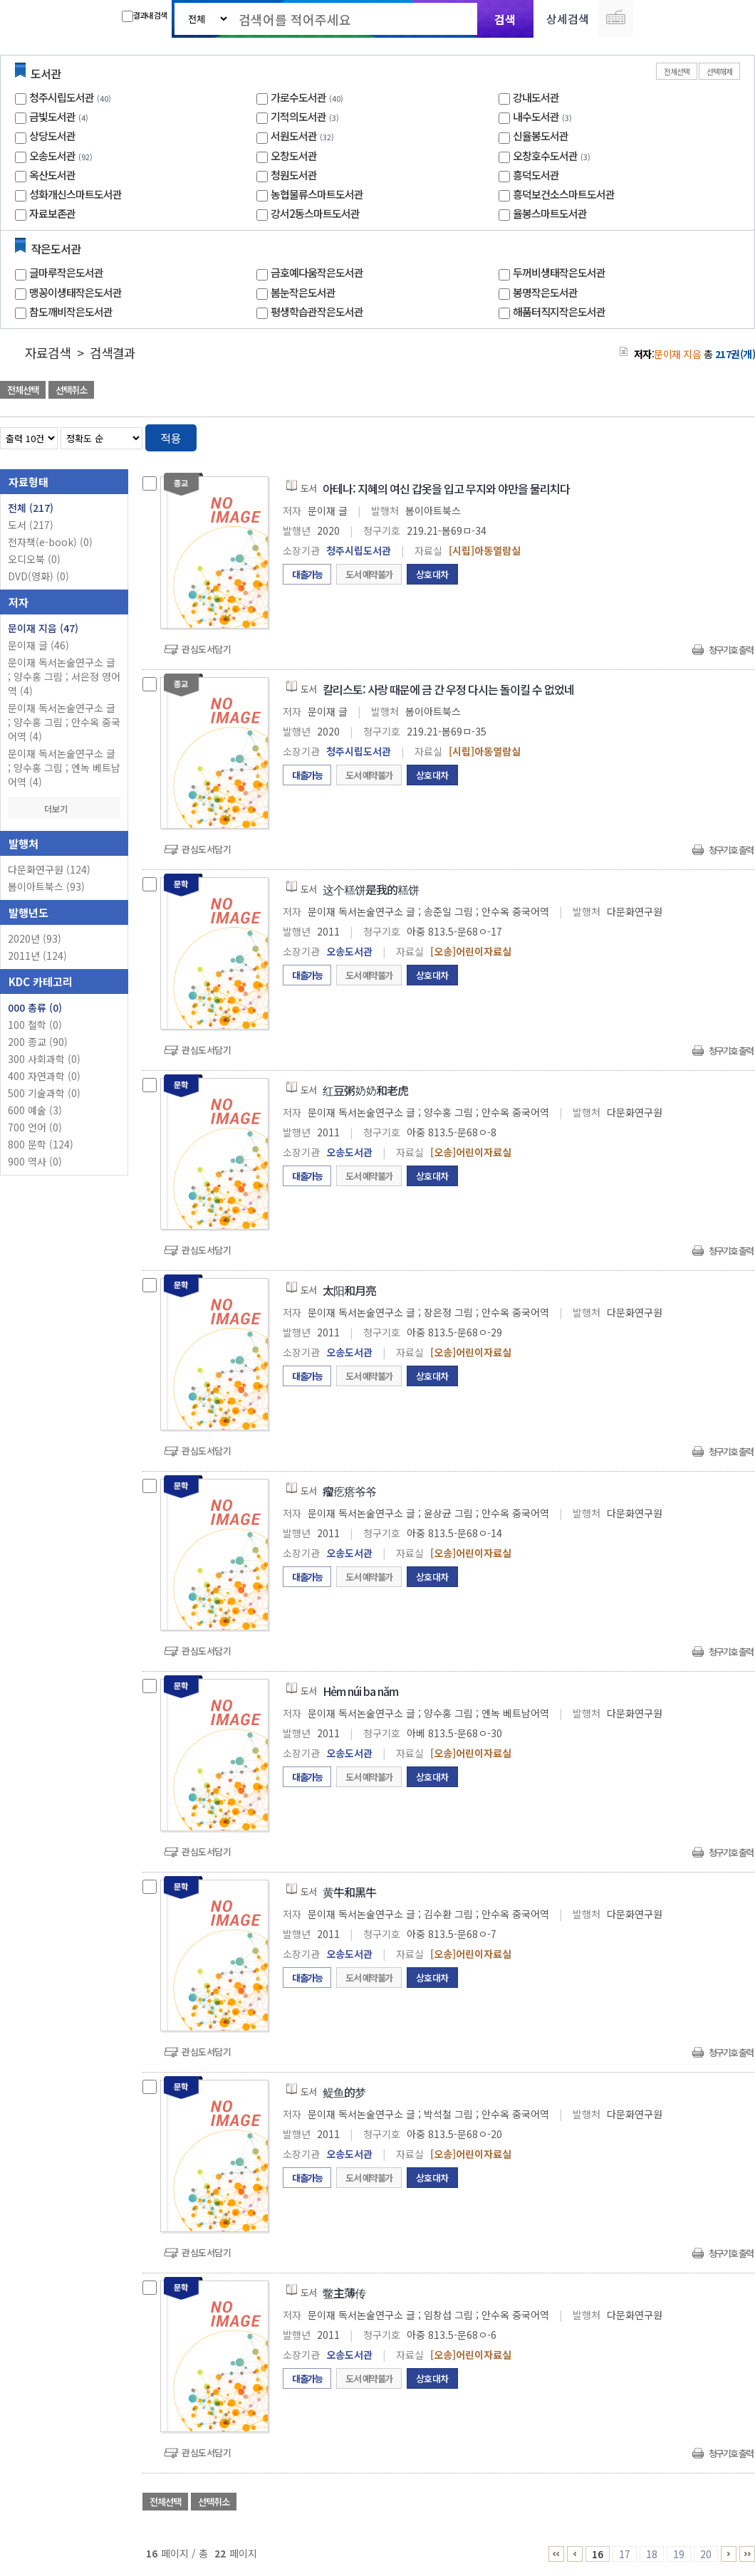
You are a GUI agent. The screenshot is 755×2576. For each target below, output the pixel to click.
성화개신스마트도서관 (75, 194)
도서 (30, 525)
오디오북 (34, 559)
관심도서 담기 (500, 391)
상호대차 (432, 574)
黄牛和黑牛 (349, 1891)
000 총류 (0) (35, 1007)
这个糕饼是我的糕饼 (371, 889)
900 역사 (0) (35, 1161)
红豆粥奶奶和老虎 (365, 1090)
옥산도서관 (52, 174)
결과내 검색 (144, 15)
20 (706, 2554)
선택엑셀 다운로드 (705, 391)
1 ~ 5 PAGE (556, 2554)
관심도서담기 (206, 649)
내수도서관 (536, 116)
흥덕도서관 (536, 174)
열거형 (714, 435)
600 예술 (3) (35, 1110)
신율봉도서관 (540, 135)
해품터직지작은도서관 (559, 311)
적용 (171, 437)
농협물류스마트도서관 (317, 194)
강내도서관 (536, 97)
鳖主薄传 (344, 2292)
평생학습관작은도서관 (317, 311)
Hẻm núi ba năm (360, 1691)
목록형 (735, 435)
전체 (30, 508)
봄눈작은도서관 (303, 292)
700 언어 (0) (35, 1127)
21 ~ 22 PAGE (728, 2554)
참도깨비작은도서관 (71, 311)
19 (678, 2554)
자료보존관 (52, 213)
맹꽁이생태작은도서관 (75, 292)
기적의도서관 (298, 116)
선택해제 (719, 71)
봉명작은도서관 (545, 292)
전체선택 (676, 71)
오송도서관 (52, 155)
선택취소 (71, 390)
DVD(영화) (38, 576)
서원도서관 (294, 135)
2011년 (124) (37, 955)
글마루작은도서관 (66, 272)
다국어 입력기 (615, 18)
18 (651, 2554)
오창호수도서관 (545, 155)
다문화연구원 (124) (49, 869)
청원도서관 (294, 174)
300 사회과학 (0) (44, 1059)
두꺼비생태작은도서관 (559, 272)
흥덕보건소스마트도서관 (564, 194)
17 (624, 2554)
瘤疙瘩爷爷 (349, 1490)
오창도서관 (294, 155)
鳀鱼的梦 (344, 2091)
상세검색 (567, 18)
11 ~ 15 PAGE (575, 2554)
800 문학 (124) (40, 1144)
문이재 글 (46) (38, 645)
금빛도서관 (52, 116)
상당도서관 (52, 135)
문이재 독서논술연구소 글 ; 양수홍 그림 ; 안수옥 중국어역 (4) (64, 722)
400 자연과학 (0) (44, 1076)
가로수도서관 (298, 97)
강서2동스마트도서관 (315, 213)
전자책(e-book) (50, 542)
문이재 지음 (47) (43, 628)
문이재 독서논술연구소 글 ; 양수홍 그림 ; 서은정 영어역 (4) (64, 676)
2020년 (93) (34, 938)
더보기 (64, 808)
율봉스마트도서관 (550, 213)
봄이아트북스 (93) (46, 886)
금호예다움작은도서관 (317, 272)
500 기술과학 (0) (44, 1093)
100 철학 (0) (35, 1024)
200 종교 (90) (38, 1042)
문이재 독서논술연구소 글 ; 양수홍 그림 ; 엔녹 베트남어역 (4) (64, 767)
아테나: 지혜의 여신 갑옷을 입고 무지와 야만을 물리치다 (446, 488)
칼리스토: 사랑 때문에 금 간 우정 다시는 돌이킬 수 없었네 (448, 689)
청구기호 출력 (731, 649)
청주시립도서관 (61, 97)
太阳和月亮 (349, 1290)
